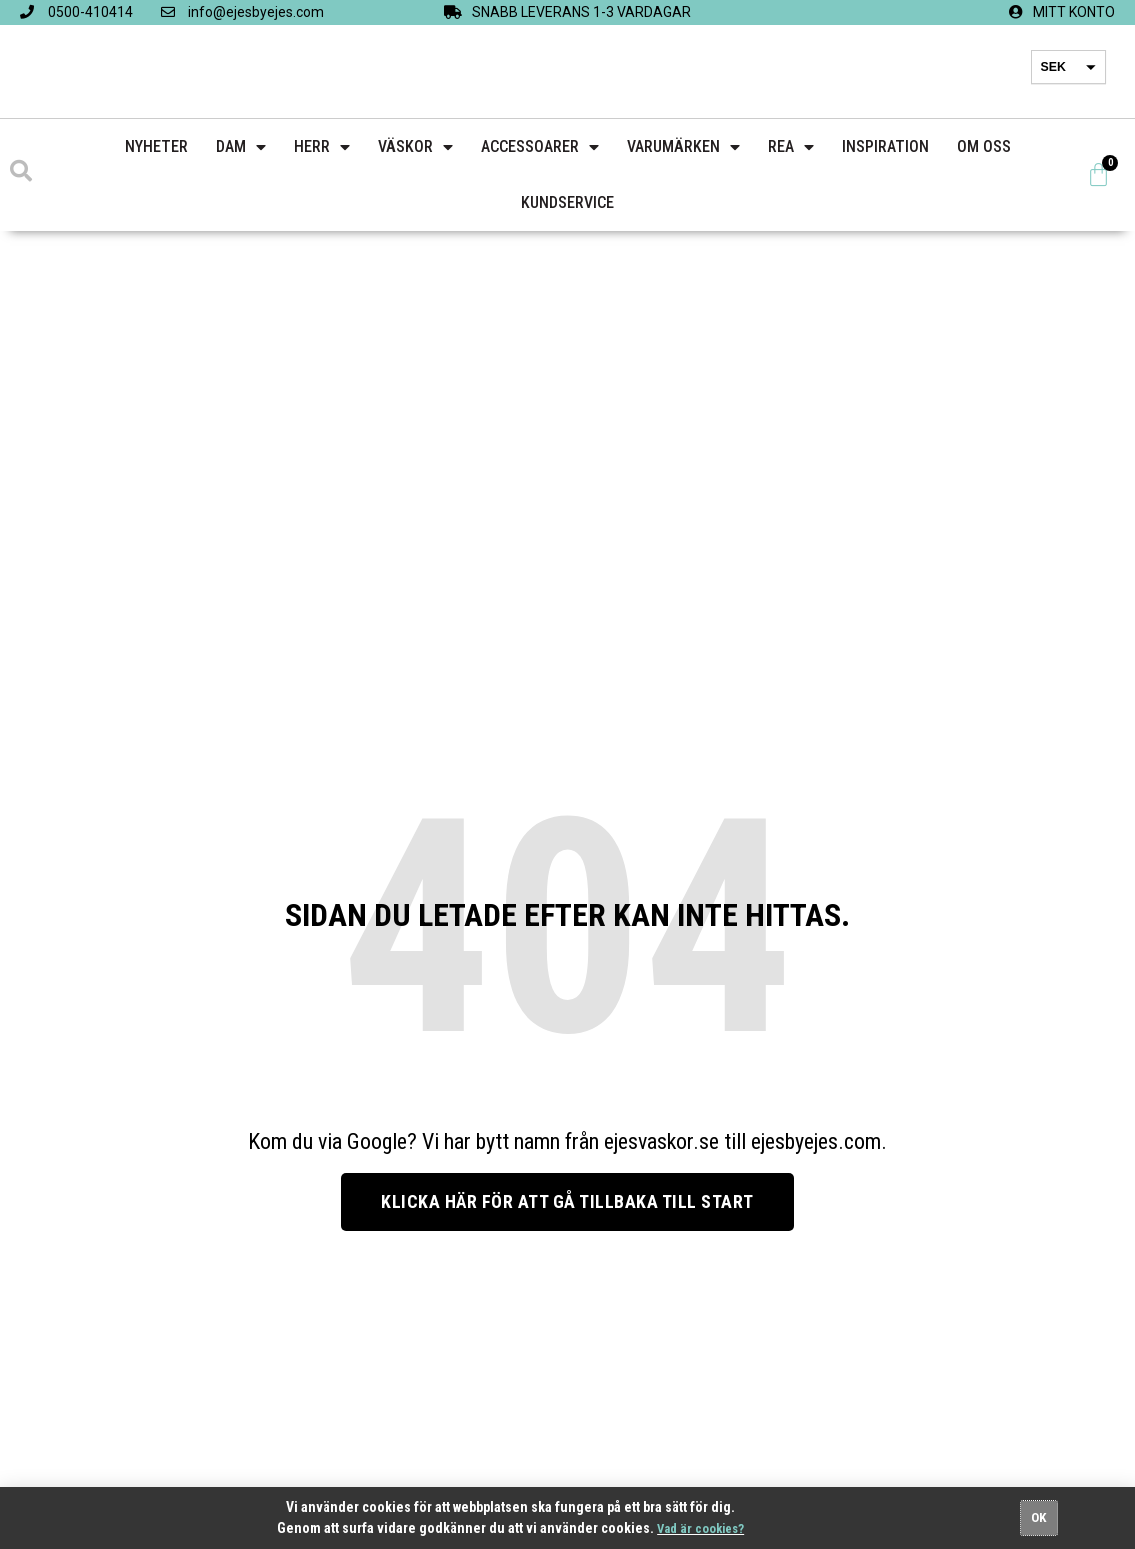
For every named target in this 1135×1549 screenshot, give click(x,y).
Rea (791, 147)
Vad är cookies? (701, 1528)
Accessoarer (540, 147)
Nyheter (156, 146)
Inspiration (885, 146)
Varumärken (683, 147)
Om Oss (984, 146)
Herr (322, 147)
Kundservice (567, 202)
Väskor (415, 147)
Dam (241, 147)
